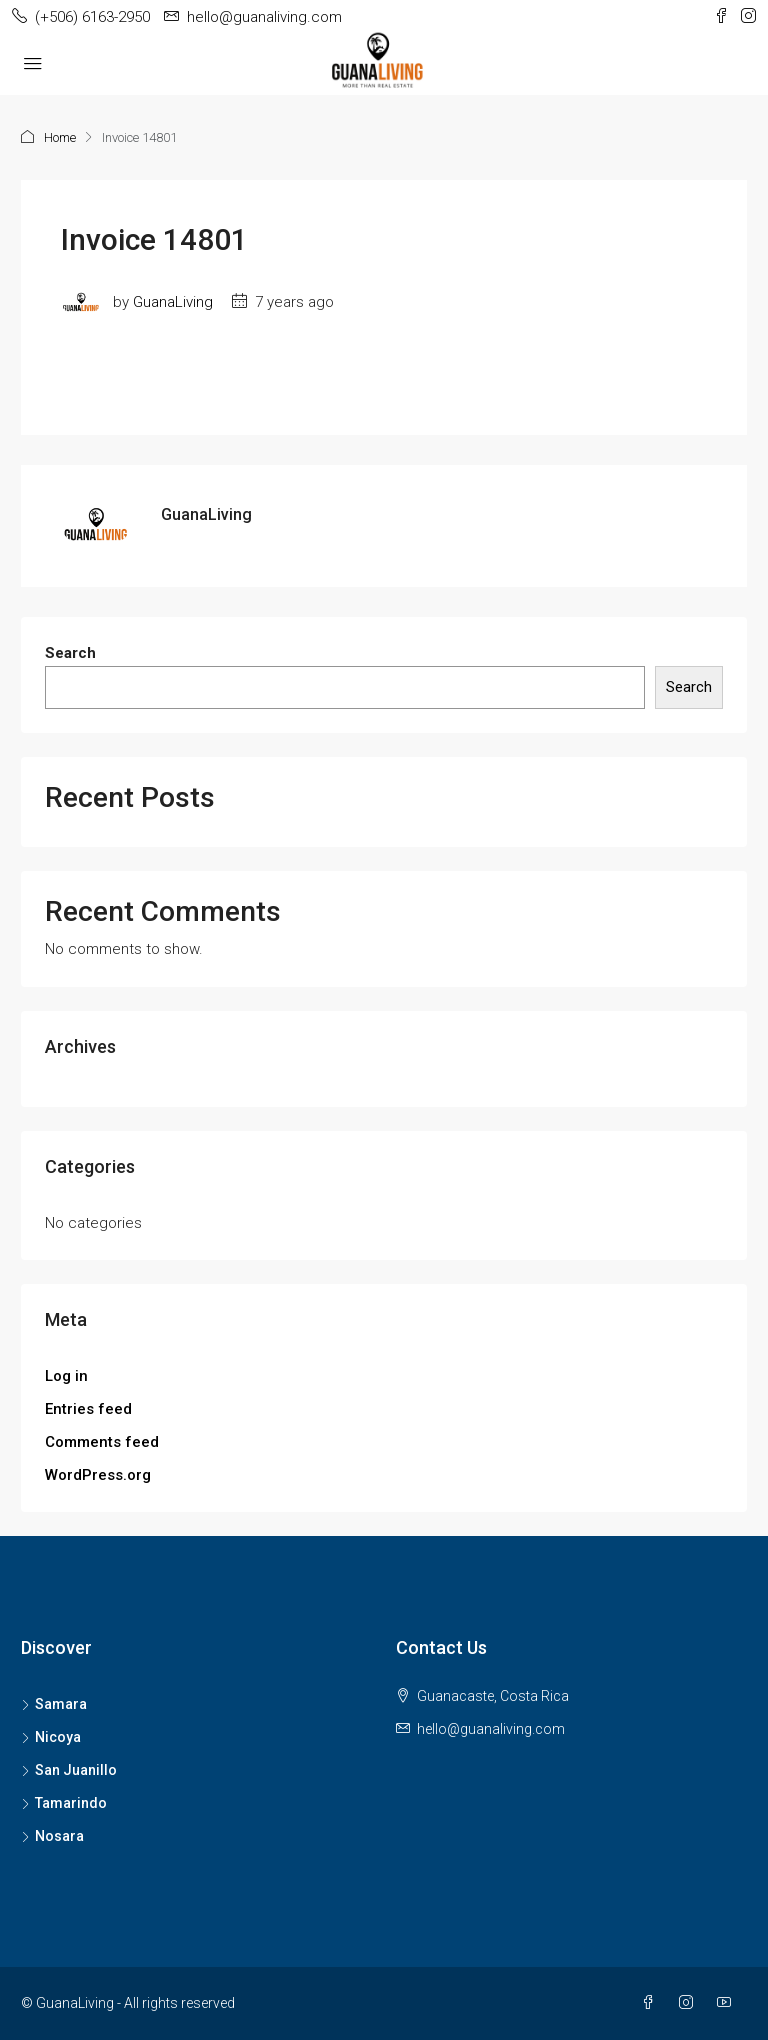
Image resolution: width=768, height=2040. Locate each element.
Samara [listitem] (54, 1704)
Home (60, 137)
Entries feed (88, 1409)
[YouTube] (728, 2003)
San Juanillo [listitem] (69, 1770)
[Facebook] (652, 2003)
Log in (66, 1376)
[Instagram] (690, 2003)
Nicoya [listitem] (51, 1737)
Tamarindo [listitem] (64, 1803)
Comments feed (102, 1442)
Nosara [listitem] (52, 1836)
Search (70, 653)
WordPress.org (98, 1475)
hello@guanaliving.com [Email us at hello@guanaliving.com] (491, 1729)
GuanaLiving (173, 302)
